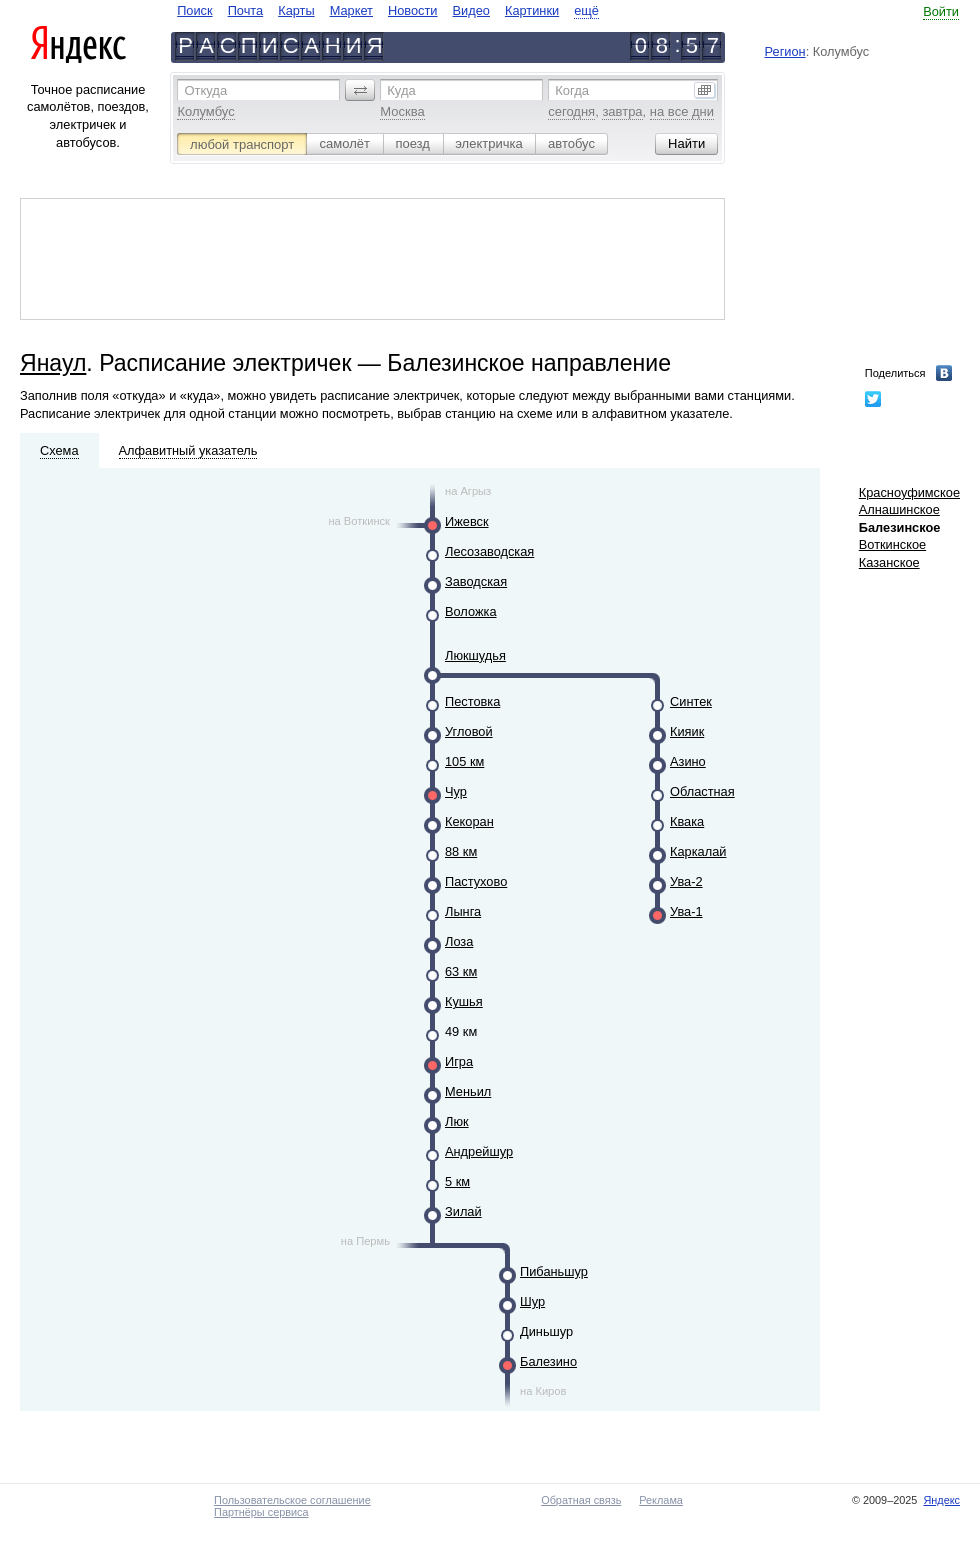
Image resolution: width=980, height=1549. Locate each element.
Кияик (687, 731)
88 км (461, 851)
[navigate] (388, 10)
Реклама (661, 1500)
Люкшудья (475, 655)
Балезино (548, 1361)
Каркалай (698, 851)
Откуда (205, 90)
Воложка (471, 611)
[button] (360, 90)
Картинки (532, 10)
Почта (246, 10)
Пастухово (476, 881)
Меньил (468, 1091)
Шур (532, 1301)
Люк (457, 1121)
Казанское (889, 562)
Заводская (476, 581)
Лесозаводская (489, 551)
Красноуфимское (909, 492)
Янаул (53, 363)
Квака (687, 821)
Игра (459, 1061)
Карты (296, 10)
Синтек (691, 701)
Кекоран (469, 821)
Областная (702, 791)
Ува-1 (686, 911)
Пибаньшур (554, 1271)
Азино (688, 761)
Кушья (464, 1001)
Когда (572, 90)
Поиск (194, 10)
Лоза (459, 941)
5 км (457, 1181)
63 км (461, 971)
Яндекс (941, 1500)
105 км (464, 761)
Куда (401, 90)
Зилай (463, 1211)
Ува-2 (686, 881)
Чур (456, 791)
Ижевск (467, 521)
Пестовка (472, 701)
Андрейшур (479, 1151)
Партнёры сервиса (261, 1512)
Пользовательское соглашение (292, 1500)
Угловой (469, 731)
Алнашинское (899, 509)
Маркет (351, 10)
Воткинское (892, 544)
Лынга (463, 911)
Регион (785, 51)
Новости (413, 10)
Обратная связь (581, 1500)
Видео (471, 10)
